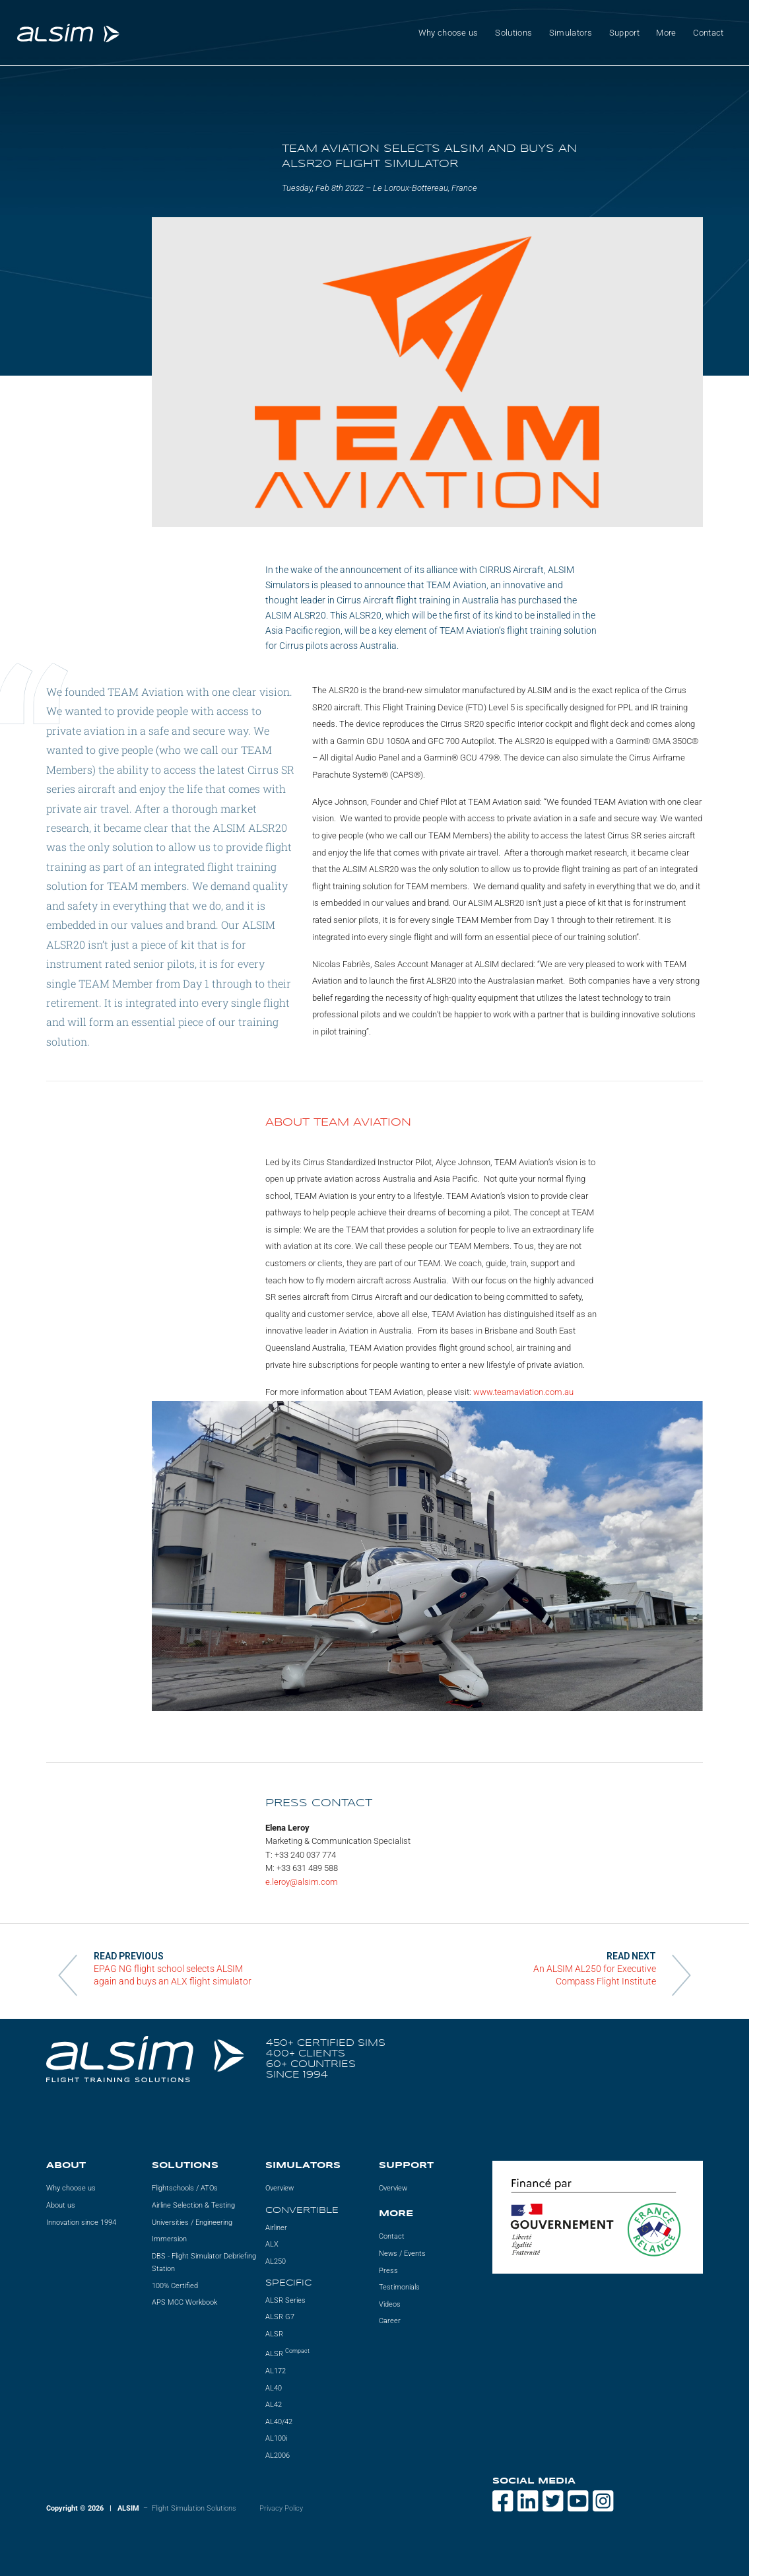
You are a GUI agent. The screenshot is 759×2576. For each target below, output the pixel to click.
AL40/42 (278, 2422)
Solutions (513, 33)
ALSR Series (285, 2300)
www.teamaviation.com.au (523, 1392)
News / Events (402, 2253)
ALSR (274, 2334)
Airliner (276, 2227)
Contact (708, 33)
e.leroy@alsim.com (301, 1882)
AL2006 (277, 2455)
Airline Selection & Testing (193, 2205)
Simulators (570, 33)
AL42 (273, 2404)
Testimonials (399, 2287)
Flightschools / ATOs (185, 2188)
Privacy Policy (281, 2508)
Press (388, 2270)
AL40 (273, 2388)
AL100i (276, 2438)
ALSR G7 (279, 2317)
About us (60, 2205)
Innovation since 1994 (81, 2222)
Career (390, 2321)
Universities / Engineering (192, 2222)
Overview (279, 2188)
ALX (272, 2244)
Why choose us (448, 33)
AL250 (275, 2261)
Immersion (169, 2239)
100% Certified (175, 2286)
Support (624, 33)
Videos (390, 2304)
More (666, 33)
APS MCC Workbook (184, 2302)
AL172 (275, 2371)
